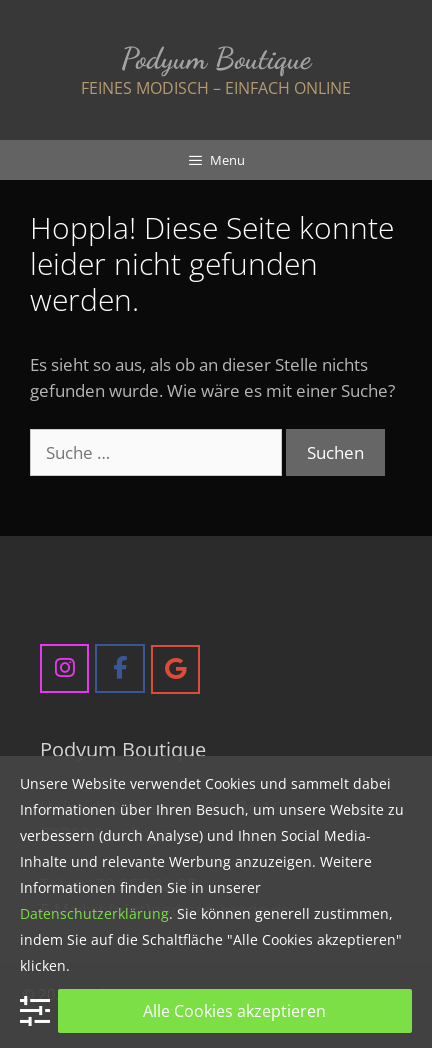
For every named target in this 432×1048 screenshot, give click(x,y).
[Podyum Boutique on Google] (175, 669)
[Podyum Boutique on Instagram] (64, 668)
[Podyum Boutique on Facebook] (119, 668)
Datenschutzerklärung (94, 913)
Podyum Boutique (216, 58)
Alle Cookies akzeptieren (234, 1011)
